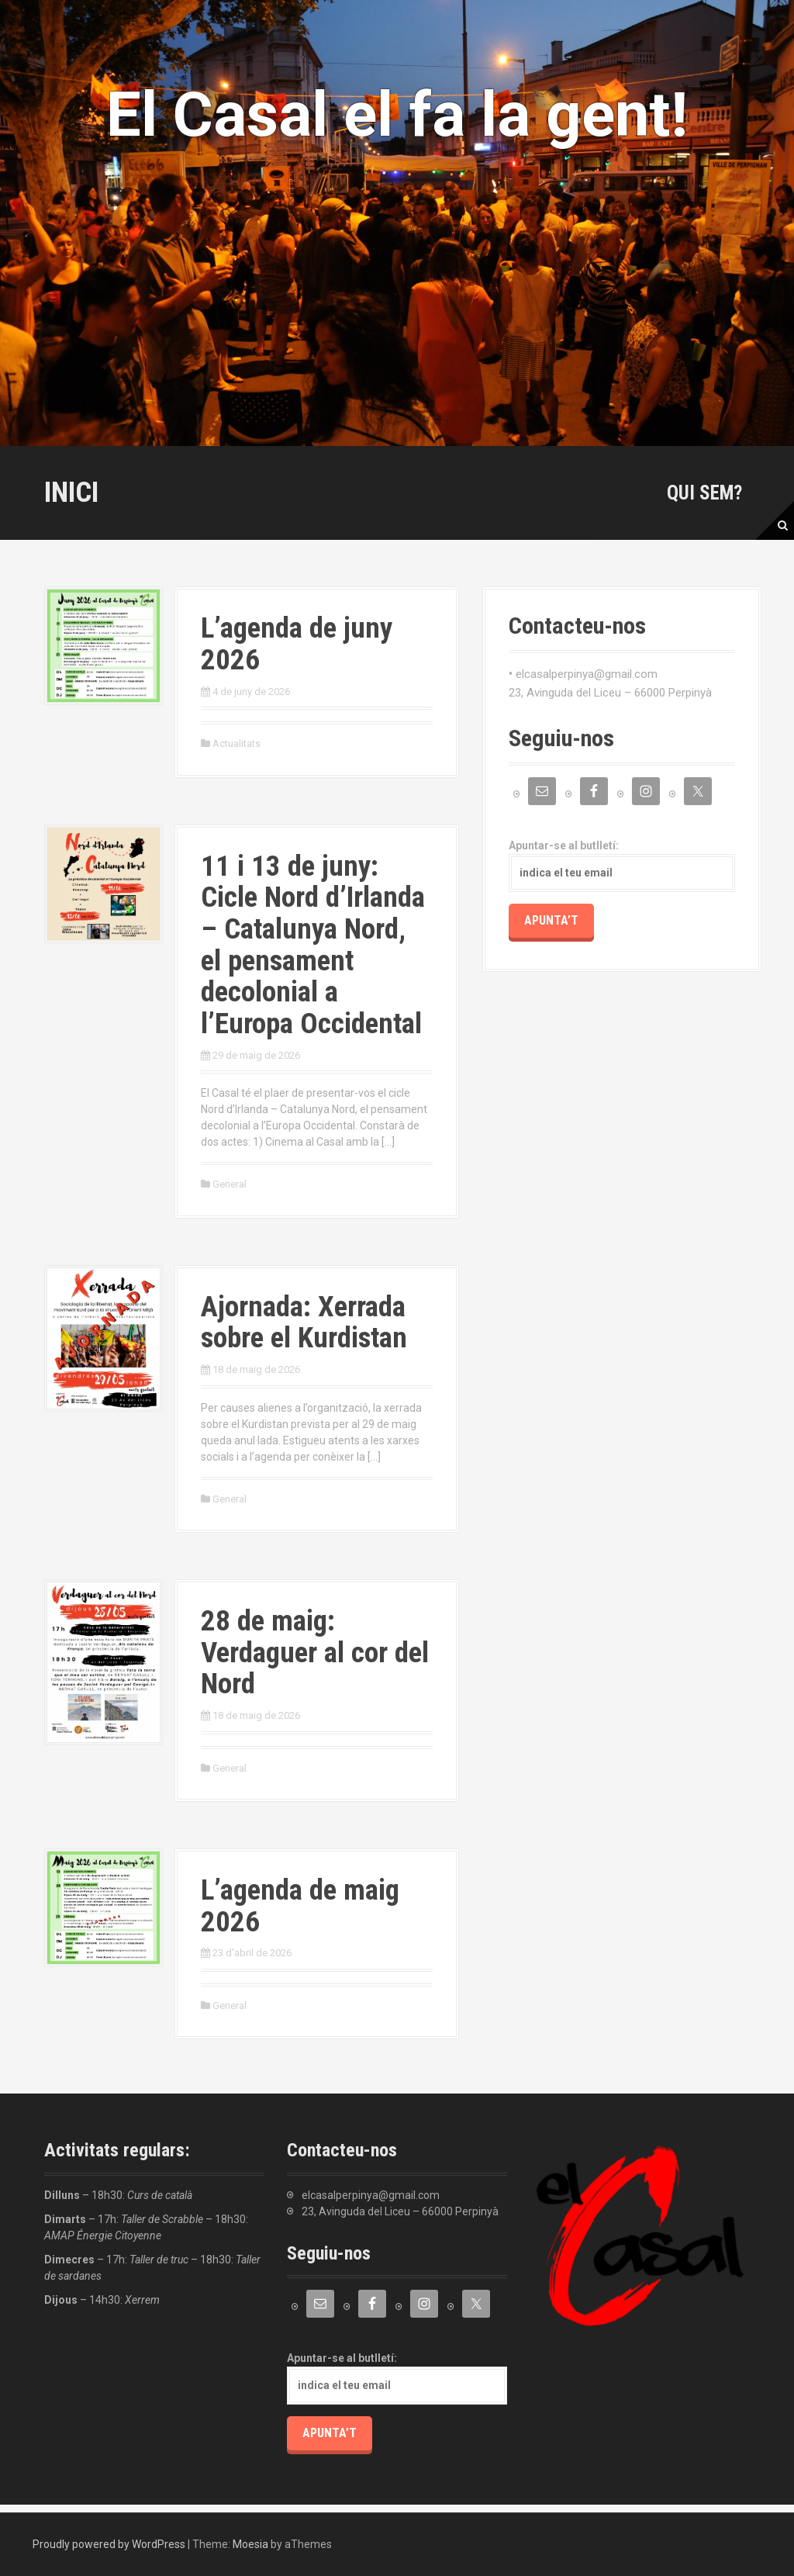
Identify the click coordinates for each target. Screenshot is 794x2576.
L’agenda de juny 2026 (296, 643)
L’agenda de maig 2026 (300, 1905)
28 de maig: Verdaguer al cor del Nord (315, 1652)
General (229, 1184)
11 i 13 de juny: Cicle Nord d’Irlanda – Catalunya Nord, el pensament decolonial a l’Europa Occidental (313, 944)
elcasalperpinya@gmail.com (587, 674)
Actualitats (236, 743)
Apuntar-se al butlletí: (622, 865)
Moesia (250, 2544)
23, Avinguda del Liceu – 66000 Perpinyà (610, 693)
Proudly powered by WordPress (109, 2544)
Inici (71, 492)
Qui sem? (704, 493)
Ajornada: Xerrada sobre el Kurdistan (304, 1322)
